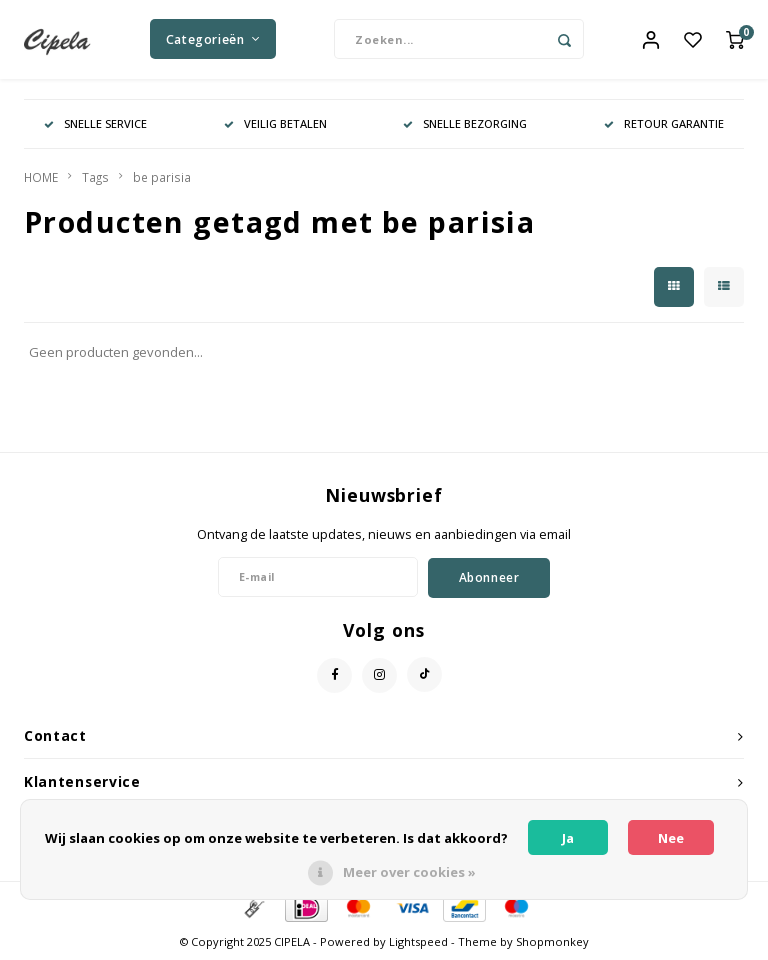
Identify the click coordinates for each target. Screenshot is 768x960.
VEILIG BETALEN (275, 124)
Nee (671, 838)
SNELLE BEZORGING (465, 124)
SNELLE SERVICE (95, 124)
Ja (568, 838)
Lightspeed (418, 942)
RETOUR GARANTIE (664, 124)
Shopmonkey (552, 942)
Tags (95, 178)
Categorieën (213, 39)
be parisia (162, 178)
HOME (41, 178)
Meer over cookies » (409, 872)
